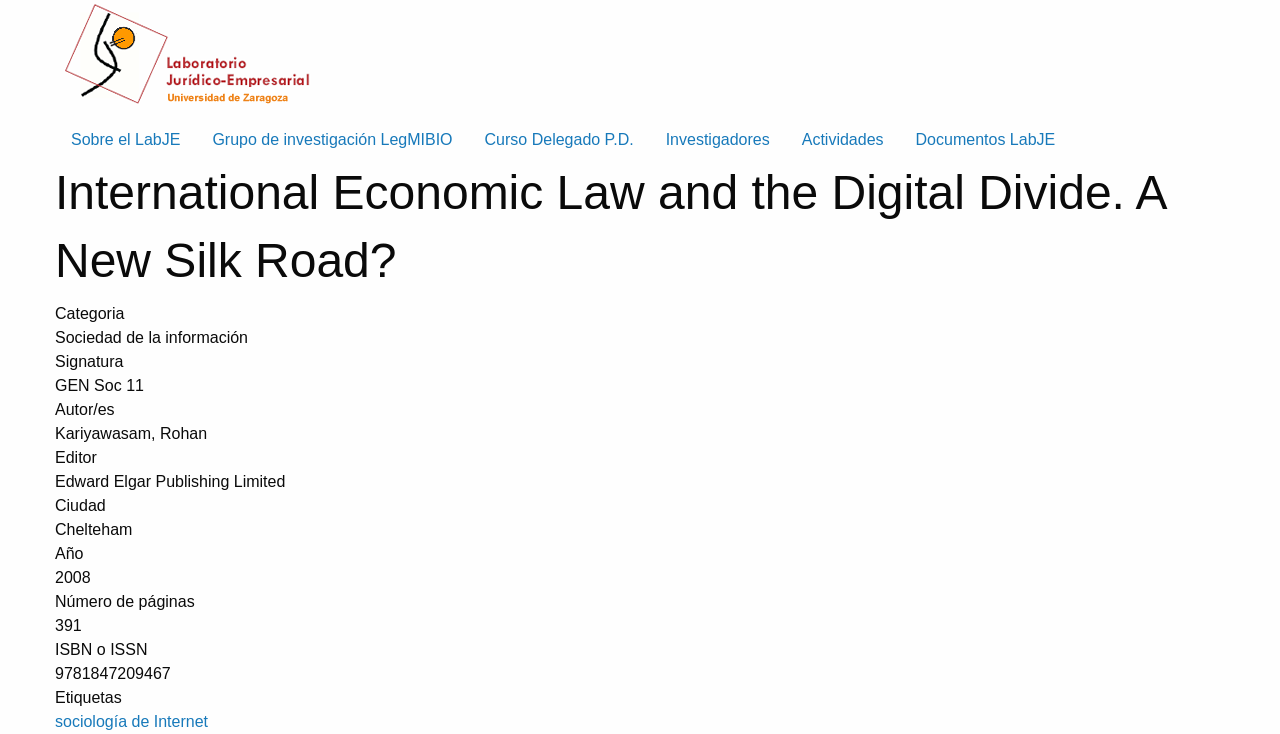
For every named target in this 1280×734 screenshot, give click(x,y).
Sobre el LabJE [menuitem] (125, 139)
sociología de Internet (131, 721)
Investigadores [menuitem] (718, 139)
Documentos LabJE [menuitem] (986, 139)
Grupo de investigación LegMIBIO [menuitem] (332, 139)
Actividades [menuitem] (843, 139)
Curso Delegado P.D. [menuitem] (559, 139)
